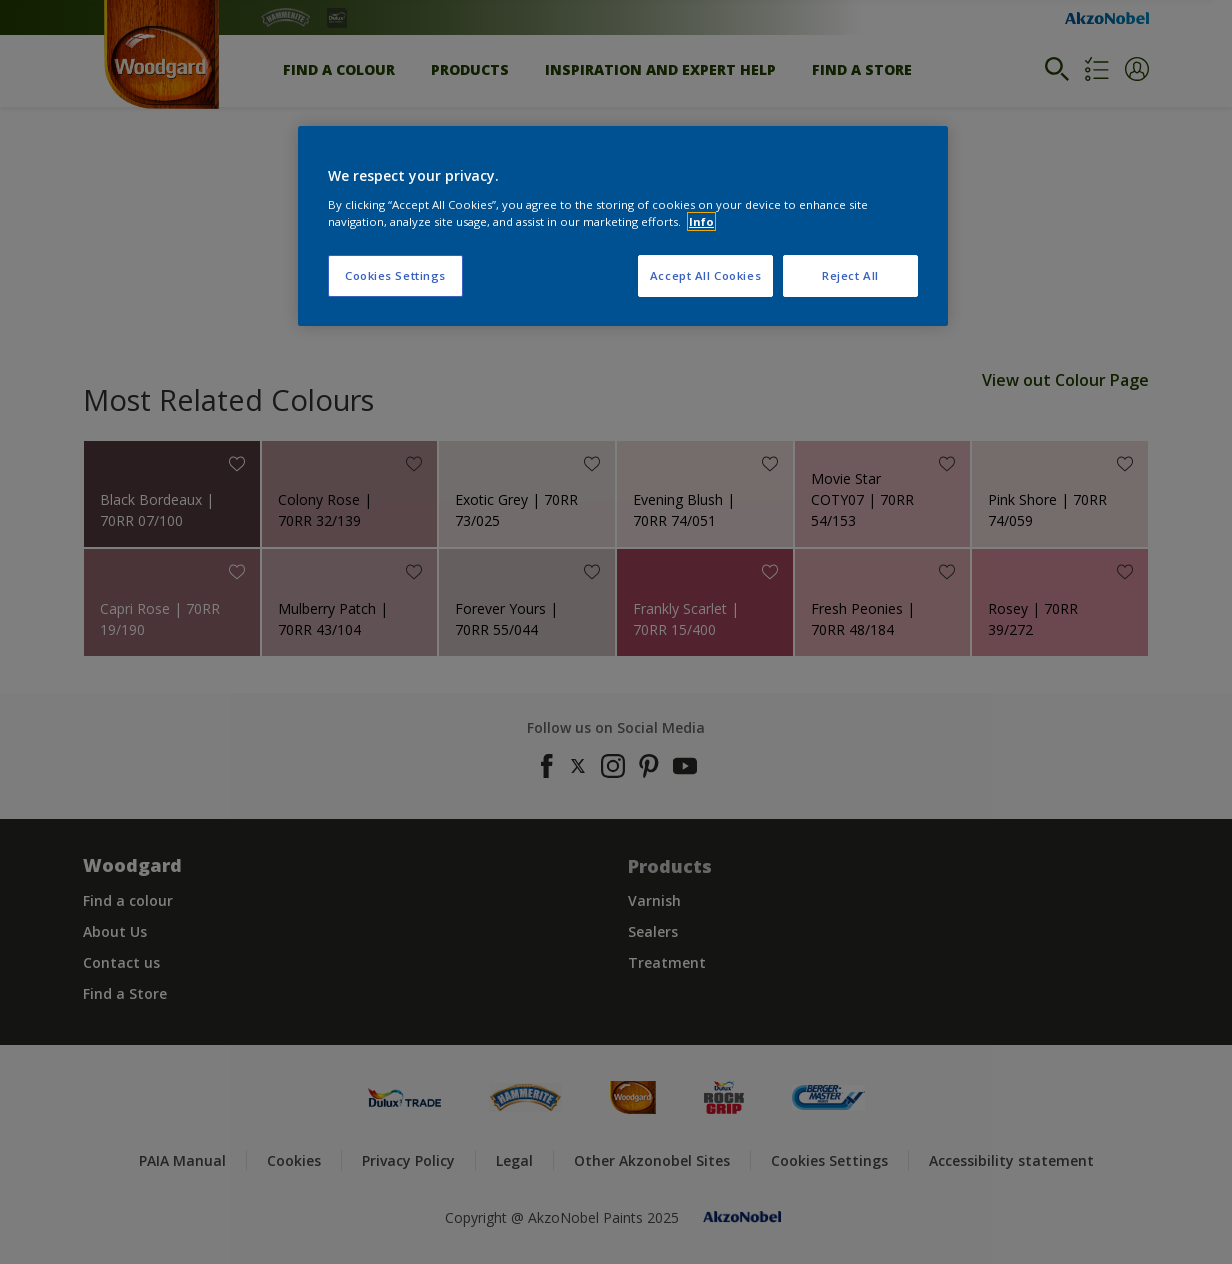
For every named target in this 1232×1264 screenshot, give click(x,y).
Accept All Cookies (705, 275)
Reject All (850, 275)
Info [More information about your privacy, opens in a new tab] (701, 221)
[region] (623, 226)
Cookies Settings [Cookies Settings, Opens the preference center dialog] (395, 275)
